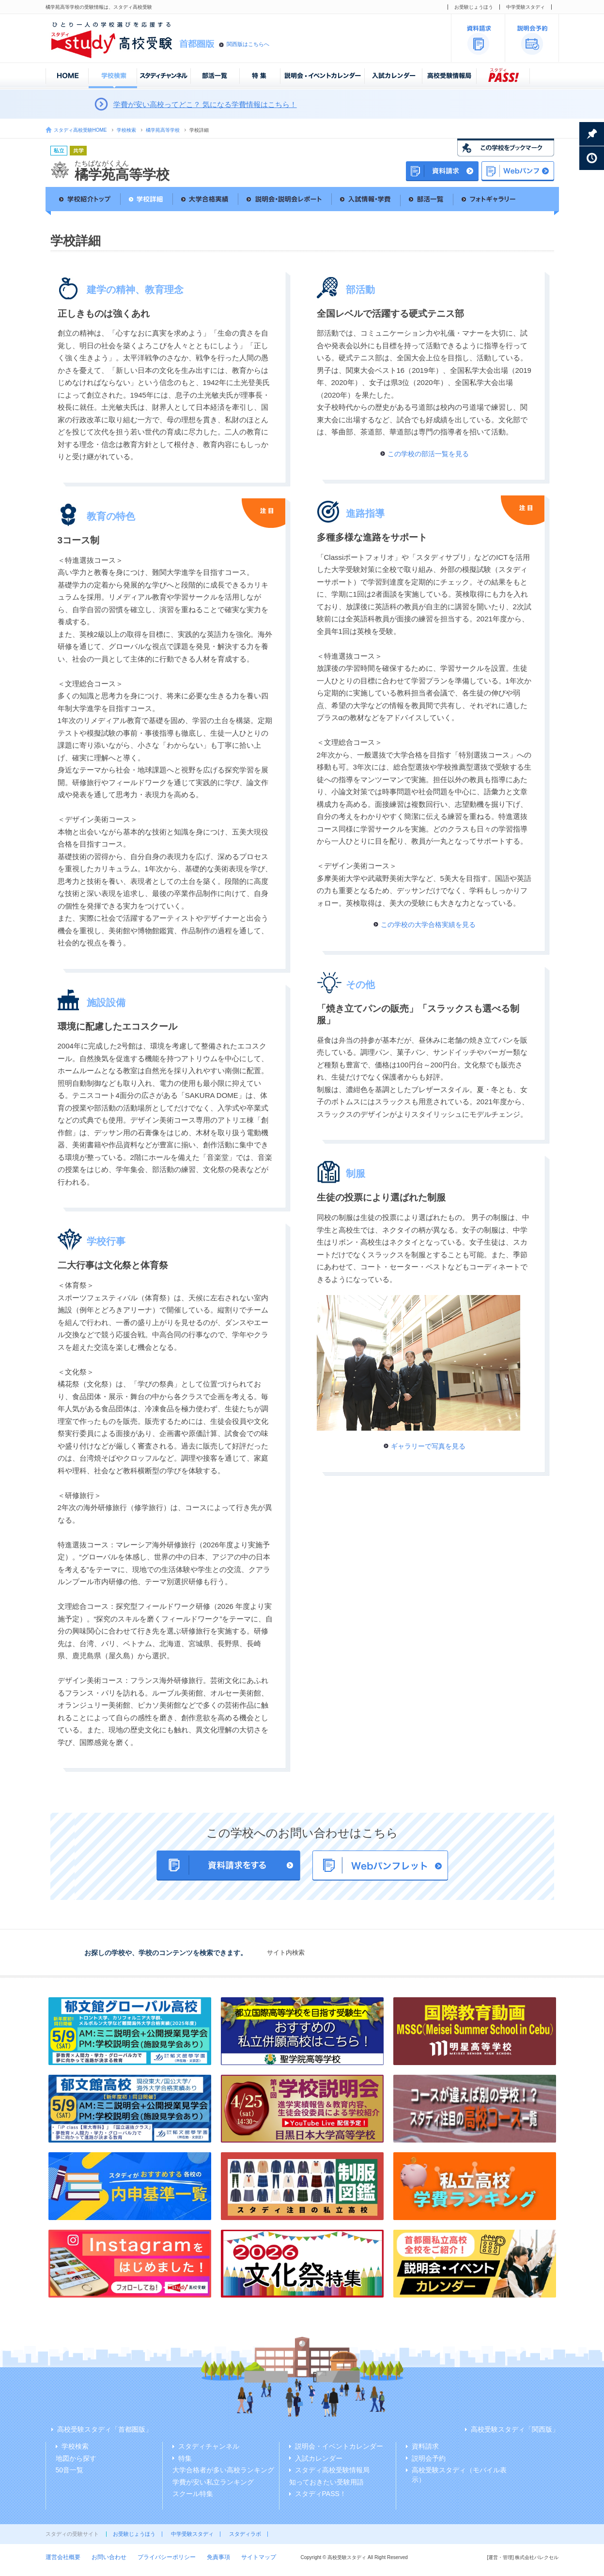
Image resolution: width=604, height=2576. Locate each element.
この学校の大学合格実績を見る (428, 924)
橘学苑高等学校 (163, 130)
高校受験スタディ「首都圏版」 (104, 2429)
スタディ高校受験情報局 (332, 2470)
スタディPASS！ (320, 2494)
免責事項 (218, 2557)
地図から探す (76, 2458)
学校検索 (126, 130)
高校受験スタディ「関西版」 (515, 2429)
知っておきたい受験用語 (326, 2482)
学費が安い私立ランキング (213, 2482)
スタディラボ (245, 2534)
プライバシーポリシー (167, 2557)
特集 (185, 2458)
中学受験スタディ (525, 7)
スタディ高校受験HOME (80, 130)
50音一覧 (70, 2470)
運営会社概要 (63, 2557)
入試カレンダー (318, 2458)
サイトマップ (258, 2557)
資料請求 (425, 2446)
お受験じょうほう (473, 7)
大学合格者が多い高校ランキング (223, 2470)
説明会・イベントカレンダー (339, 2446)
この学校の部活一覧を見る (428, 454)
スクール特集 (192, 2494)
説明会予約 (429, 2458)
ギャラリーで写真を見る (428, 1446)
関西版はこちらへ (248, 44)
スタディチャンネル (208, 2446)
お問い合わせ (109, 2557)
